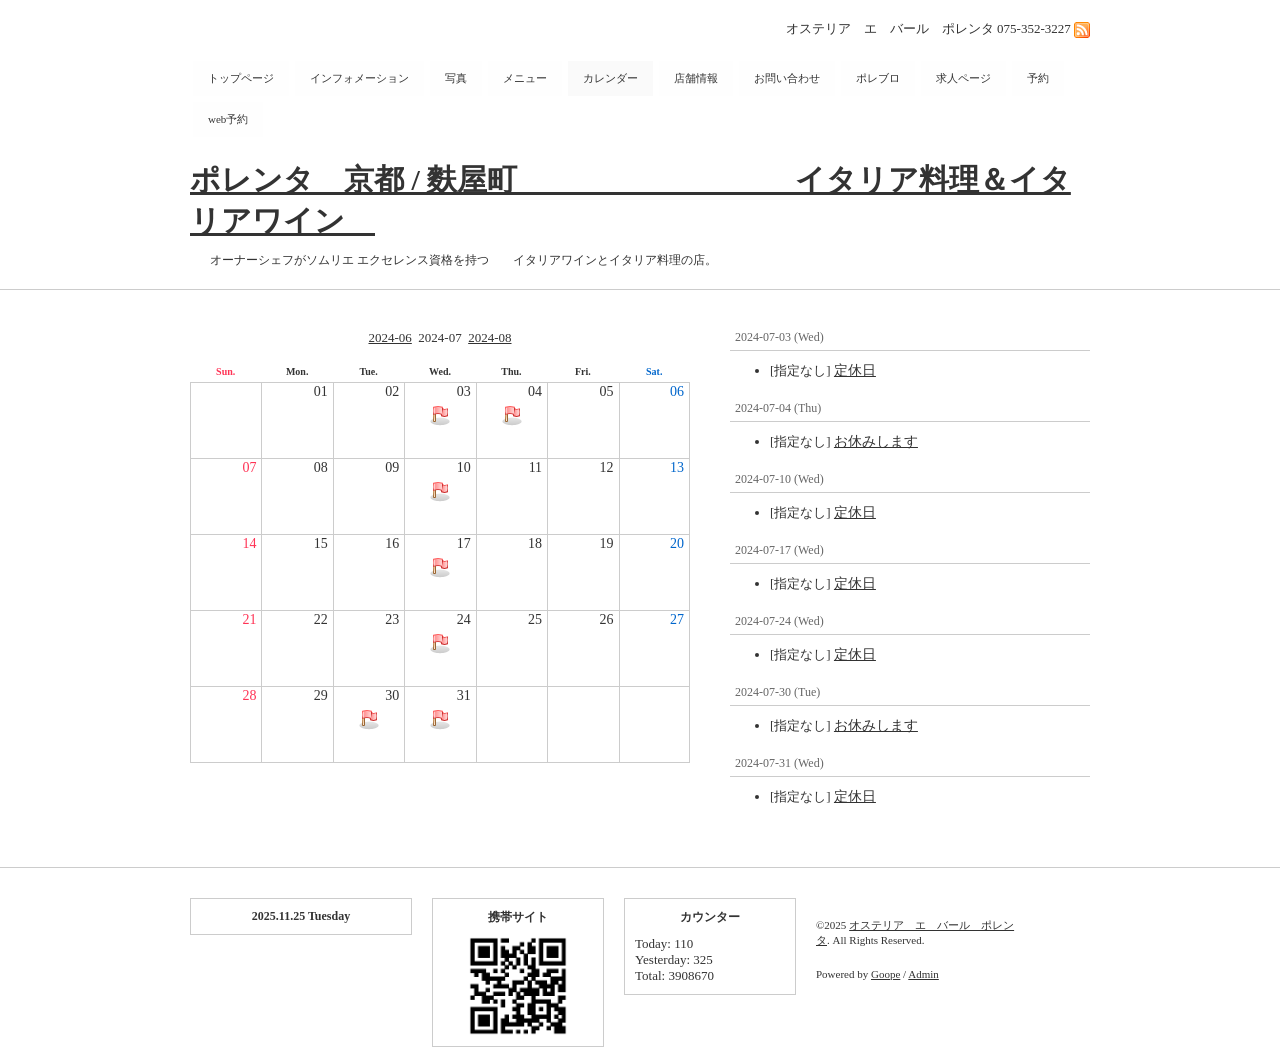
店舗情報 (696, 78)
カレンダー (610, 78)
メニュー (525, 78)
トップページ (241, 78)
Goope (885, 974)
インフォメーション (359, 78)
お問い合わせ (787, 78)
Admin (923, 974)
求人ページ (963, 78)
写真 (456, 78)
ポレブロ (878, 78)
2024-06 (389, 337)
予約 (1038, 78)
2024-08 (489, 337)
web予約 (228, 119)
